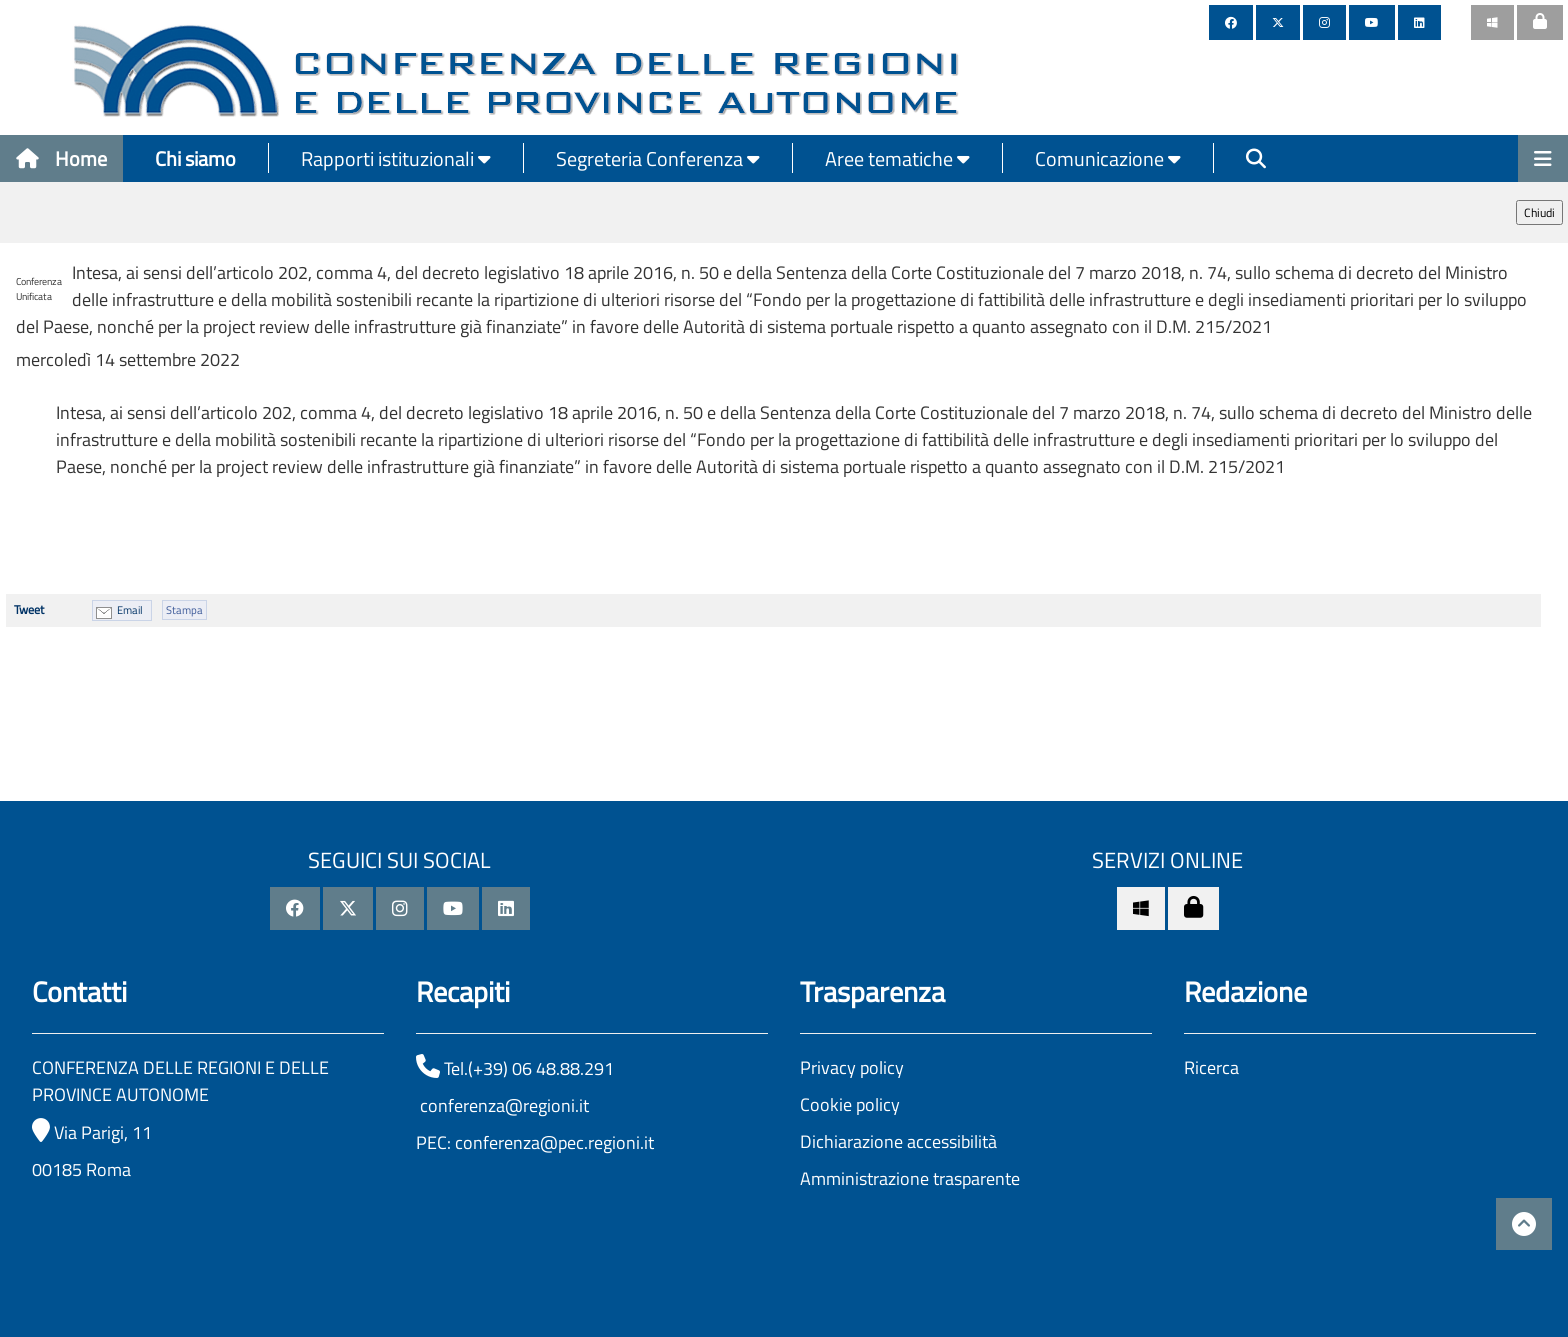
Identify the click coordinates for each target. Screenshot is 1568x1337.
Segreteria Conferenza (658, 158)
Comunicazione (1108, 158)
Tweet (29, 609)
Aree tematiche (897, 158)
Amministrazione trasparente (910, 1178)
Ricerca (1211, 1067)
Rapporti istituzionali (396, 158)
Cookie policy (850, 1104)
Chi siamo (195, 158)
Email (130, 610)
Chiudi (1539, 212)
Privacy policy (852, 1067)
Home (61, 158)
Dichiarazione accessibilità (898, 1141)
